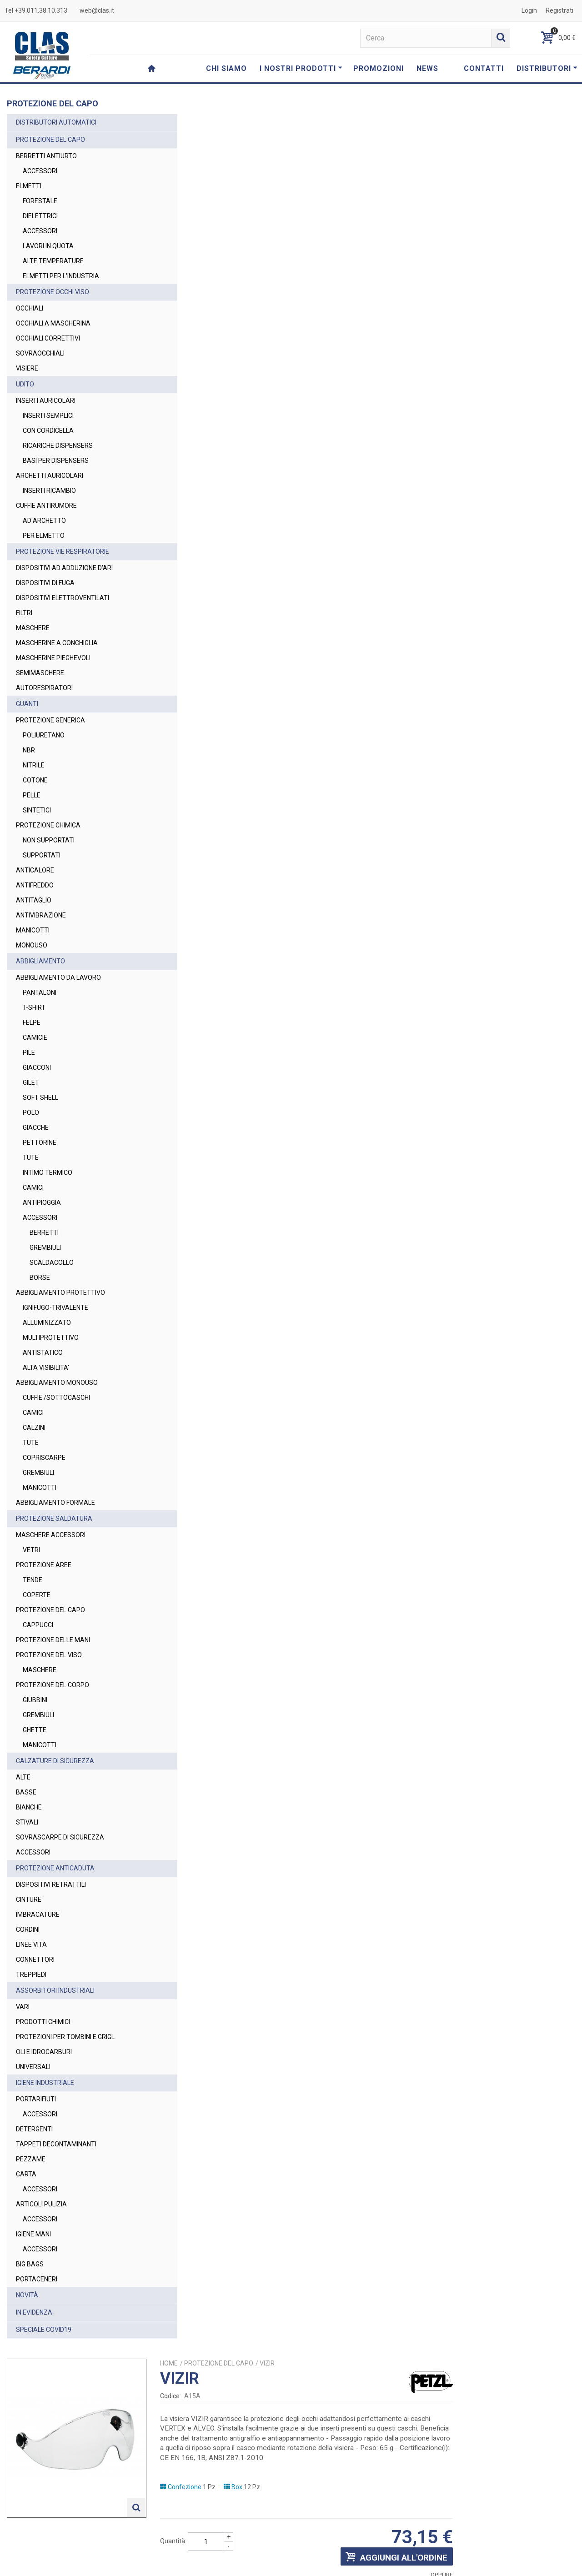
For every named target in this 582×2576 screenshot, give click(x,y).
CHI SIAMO (226, 68)
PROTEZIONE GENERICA (50, 720)
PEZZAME (30, 2159)
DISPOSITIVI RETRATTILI (51, 1884)
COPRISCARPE (44, 1457)
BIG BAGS (30, 2264)
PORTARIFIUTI (36, 2099)
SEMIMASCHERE (40, 673)
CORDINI (28, 1929)
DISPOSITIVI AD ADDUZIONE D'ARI (64, 567)
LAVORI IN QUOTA (48, 246)
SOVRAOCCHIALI (40, 353)
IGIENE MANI (33, 2234)
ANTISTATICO (43, 1352)
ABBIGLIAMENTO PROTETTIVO (60, 1292)
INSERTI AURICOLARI (45, 400)
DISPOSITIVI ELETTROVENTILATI (62, 597)
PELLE (31, 795)
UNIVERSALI (33, 2066)
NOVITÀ (27, 2295)
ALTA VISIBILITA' (46, 1367)
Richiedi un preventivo (518, 349)
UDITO (25, 384)
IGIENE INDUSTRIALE (45, 2082)
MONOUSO (31, 945)
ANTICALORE (35, 870)
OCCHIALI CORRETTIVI (48, 338)
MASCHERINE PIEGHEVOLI (53, 658)
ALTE (23, 1777)
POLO (31, 1112)
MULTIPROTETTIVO (51, 1337)
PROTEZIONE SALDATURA (54, 1518)
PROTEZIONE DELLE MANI (53, 1640)
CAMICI (33, 1187)
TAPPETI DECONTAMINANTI (56, 2144)
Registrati (559, 10)
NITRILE (34, 765)
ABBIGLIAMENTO (40, 961)
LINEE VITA (31, 1944)
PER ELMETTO (44, 535)
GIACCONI (37, 1067)
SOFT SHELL (40, 1097)
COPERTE (36, 1595)
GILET (31, 1082)
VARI (23, 2006)
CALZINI (34, 1427)
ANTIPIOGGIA (42, 1202)
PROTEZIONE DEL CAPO (50, 139)
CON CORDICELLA (48, 430)
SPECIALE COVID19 (43, 2329)
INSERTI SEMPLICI (48, 415)
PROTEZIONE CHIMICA (48, 825)
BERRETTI (44, 1232)
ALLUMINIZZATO (47, 1322)
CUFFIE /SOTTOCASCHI (56, 1397)
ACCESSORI (40, 171)
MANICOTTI (33, 930)
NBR (29, 750)
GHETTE (34, 1730)
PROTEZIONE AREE (43, 1565)
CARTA (26, 2174)
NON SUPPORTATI (49, 840)
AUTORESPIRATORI (44, 688)
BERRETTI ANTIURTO (46, 156)
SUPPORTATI (41, 855)
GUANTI (27, 703)
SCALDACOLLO (52, 1262)
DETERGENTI (34, 2129)
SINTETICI (37, 810)
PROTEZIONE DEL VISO (49, 1655)
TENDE (32, 1580)
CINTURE (28, 1899)
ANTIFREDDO (35, 885)
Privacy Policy (418, 2528)
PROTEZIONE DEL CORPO (52, 1685)
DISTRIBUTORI (547, 68)
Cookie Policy (492, 2564)
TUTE (31, 1157)
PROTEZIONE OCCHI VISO (52, 292)
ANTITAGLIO (33, 900)
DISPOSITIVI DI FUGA (45, 582)
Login (529, 10)
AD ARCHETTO (44, 520)
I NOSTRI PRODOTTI (301, 68)
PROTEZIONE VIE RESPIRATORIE (62, 551)
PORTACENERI (36, 2279)
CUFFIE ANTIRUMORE (46, 505)
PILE (29, 1052)
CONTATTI (484, 68)
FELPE (31, 1022)
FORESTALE (40, 201)
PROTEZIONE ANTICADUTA (55, 1868)
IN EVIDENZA (34, 2312)
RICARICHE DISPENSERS (58, 445)
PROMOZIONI (378, 68)
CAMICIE (35, 1037)
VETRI (31, 1550)
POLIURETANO (44, 735)
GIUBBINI (35, 1700)
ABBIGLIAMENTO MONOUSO (57, 1382)
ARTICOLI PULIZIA (41, 2204)
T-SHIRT (34, 1007)
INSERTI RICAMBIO (49, 490)
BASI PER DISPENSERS (56, 460)
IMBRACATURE (38, 1914)
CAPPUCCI (38, 1625)
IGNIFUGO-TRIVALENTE (55, 1307)
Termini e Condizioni (395, 2564)
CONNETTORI (35, 1959)
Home (307, 118)
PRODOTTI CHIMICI (43, 2021)
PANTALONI (39, 992)
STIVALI (27, 1822)
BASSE (26, 1792)
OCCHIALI (29, 308)
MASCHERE (33, 627)
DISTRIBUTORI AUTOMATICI (56, 122)
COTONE (35, 780)
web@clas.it (97, 10)
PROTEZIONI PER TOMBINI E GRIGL (65, 2036)
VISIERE (27, 368)
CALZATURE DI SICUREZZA (55, 1760)
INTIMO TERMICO (47, 1172)
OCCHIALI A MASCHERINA (53, 323)
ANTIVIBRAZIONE (41, 915)
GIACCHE (36, 1127)
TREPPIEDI (31, 1974)
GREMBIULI (45, 1247)
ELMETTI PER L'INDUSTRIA (61, 276)
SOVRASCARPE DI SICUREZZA (60, 1837)
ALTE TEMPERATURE (53, 261)
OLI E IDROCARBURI (44, 2051)
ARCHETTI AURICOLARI (49, 475)
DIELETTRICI (40, 216)
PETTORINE (39, 1142)
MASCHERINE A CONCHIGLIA (57, 643)
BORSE (40, 1277)
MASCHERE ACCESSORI (50, 1535)
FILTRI (24, 612)
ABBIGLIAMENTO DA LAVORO (58, 977)
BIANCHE (29, 1807)
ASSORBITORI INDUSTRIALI (55, 1990)
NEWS (427, 68)
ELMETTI (28, 186)
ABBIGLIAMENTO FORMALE (55, 1502)
